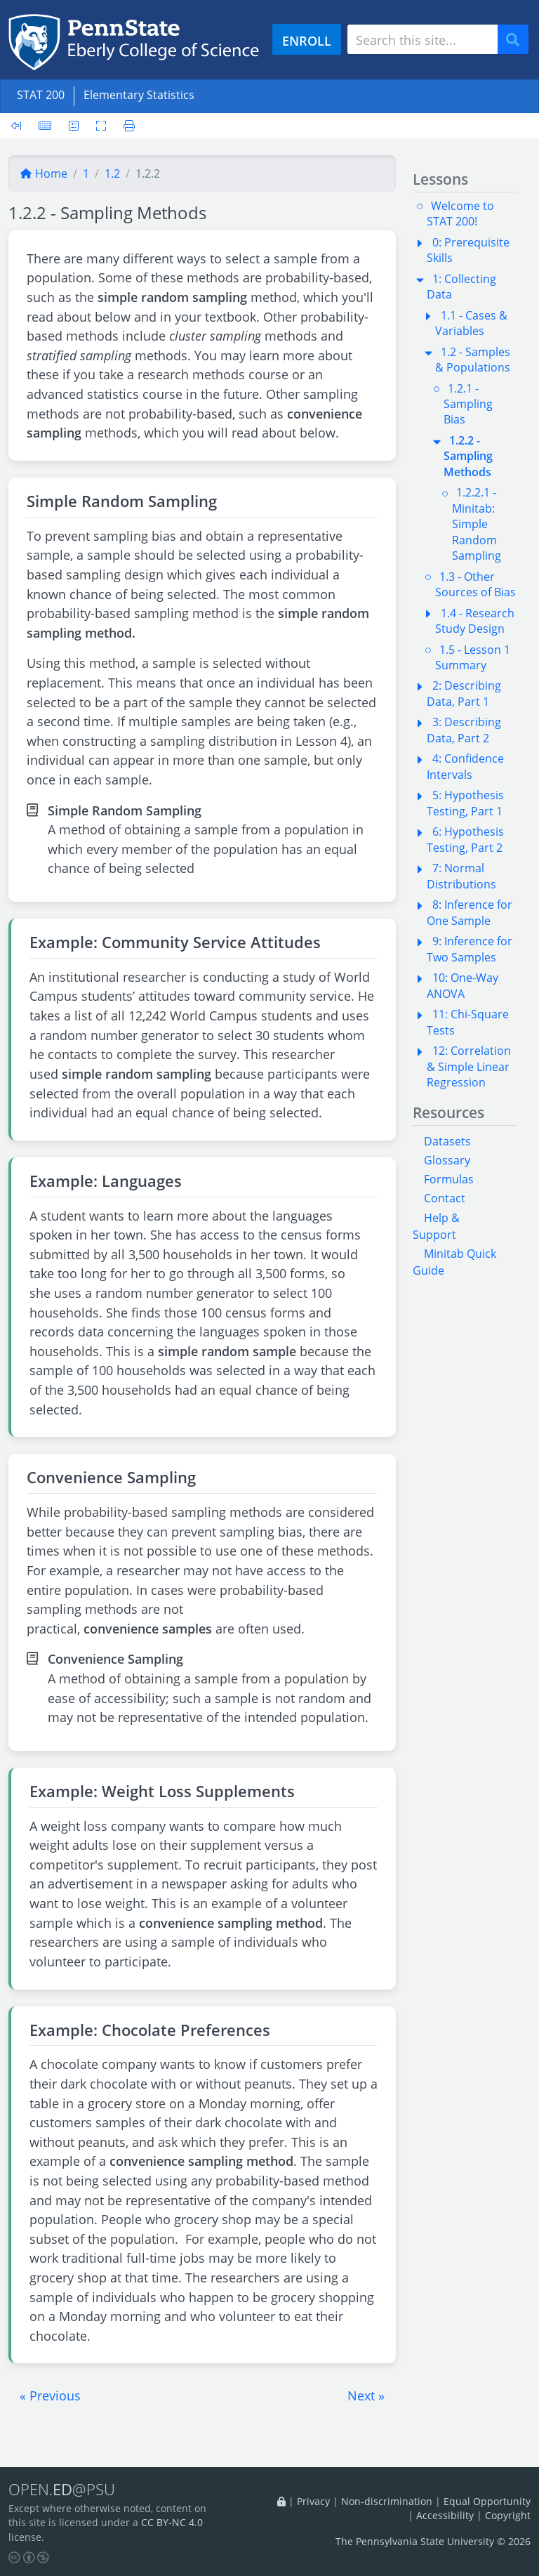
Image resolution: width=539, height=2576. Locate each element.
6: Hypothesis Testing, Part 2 (465, 839)
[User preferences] (73, 125)
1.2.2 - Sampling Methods (468, 456)
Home (43, 173)
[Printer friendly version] (125, 125)
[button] (50, 2395)
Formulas (449, 1179)
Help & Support (436, 1226)
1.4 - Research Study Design (474, 620)
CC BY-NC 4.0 (172, 2523)
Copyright (508, 2515)
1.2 (112, 173)
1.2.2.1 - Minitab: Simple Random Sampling (476, 524)
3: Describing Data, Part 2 (464, 729)
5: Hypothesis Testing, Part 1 (465, 802)
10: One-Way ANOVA (462, 985)
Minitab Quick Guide (454, 1262)
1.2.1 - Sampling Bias (468, 404)
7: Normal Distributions (461, 875)
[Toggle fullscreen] (101, 125)
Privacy (313, 2501)
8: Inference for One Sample (469, 912)
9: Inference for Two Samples (469, 948)
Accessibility (445, 2515)
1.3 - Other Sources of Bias (475, 584)
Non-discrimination (386, 2501)
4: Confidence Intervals (465, 766)
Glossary (447, 1160)
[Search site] (422, 39)
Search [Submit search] (517, 39)
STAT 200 (41, 95)
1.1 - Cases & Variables (471, 323)
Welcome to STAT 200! (460, 213)
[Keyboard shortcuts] (45, 125)
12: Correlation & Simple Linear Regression (469, 1066)
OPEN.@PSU (61, 2489)
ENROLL (306, 40)
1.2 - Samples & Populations (472, 359)
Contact (444, 1198)
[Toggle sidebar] (20, 125)
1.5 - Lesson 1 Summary (472, 657)
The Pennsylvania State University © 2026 (433, 2541)
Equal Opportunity (487, 2501)
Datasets (447, 1141)
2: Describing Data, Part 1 (464, 693)
